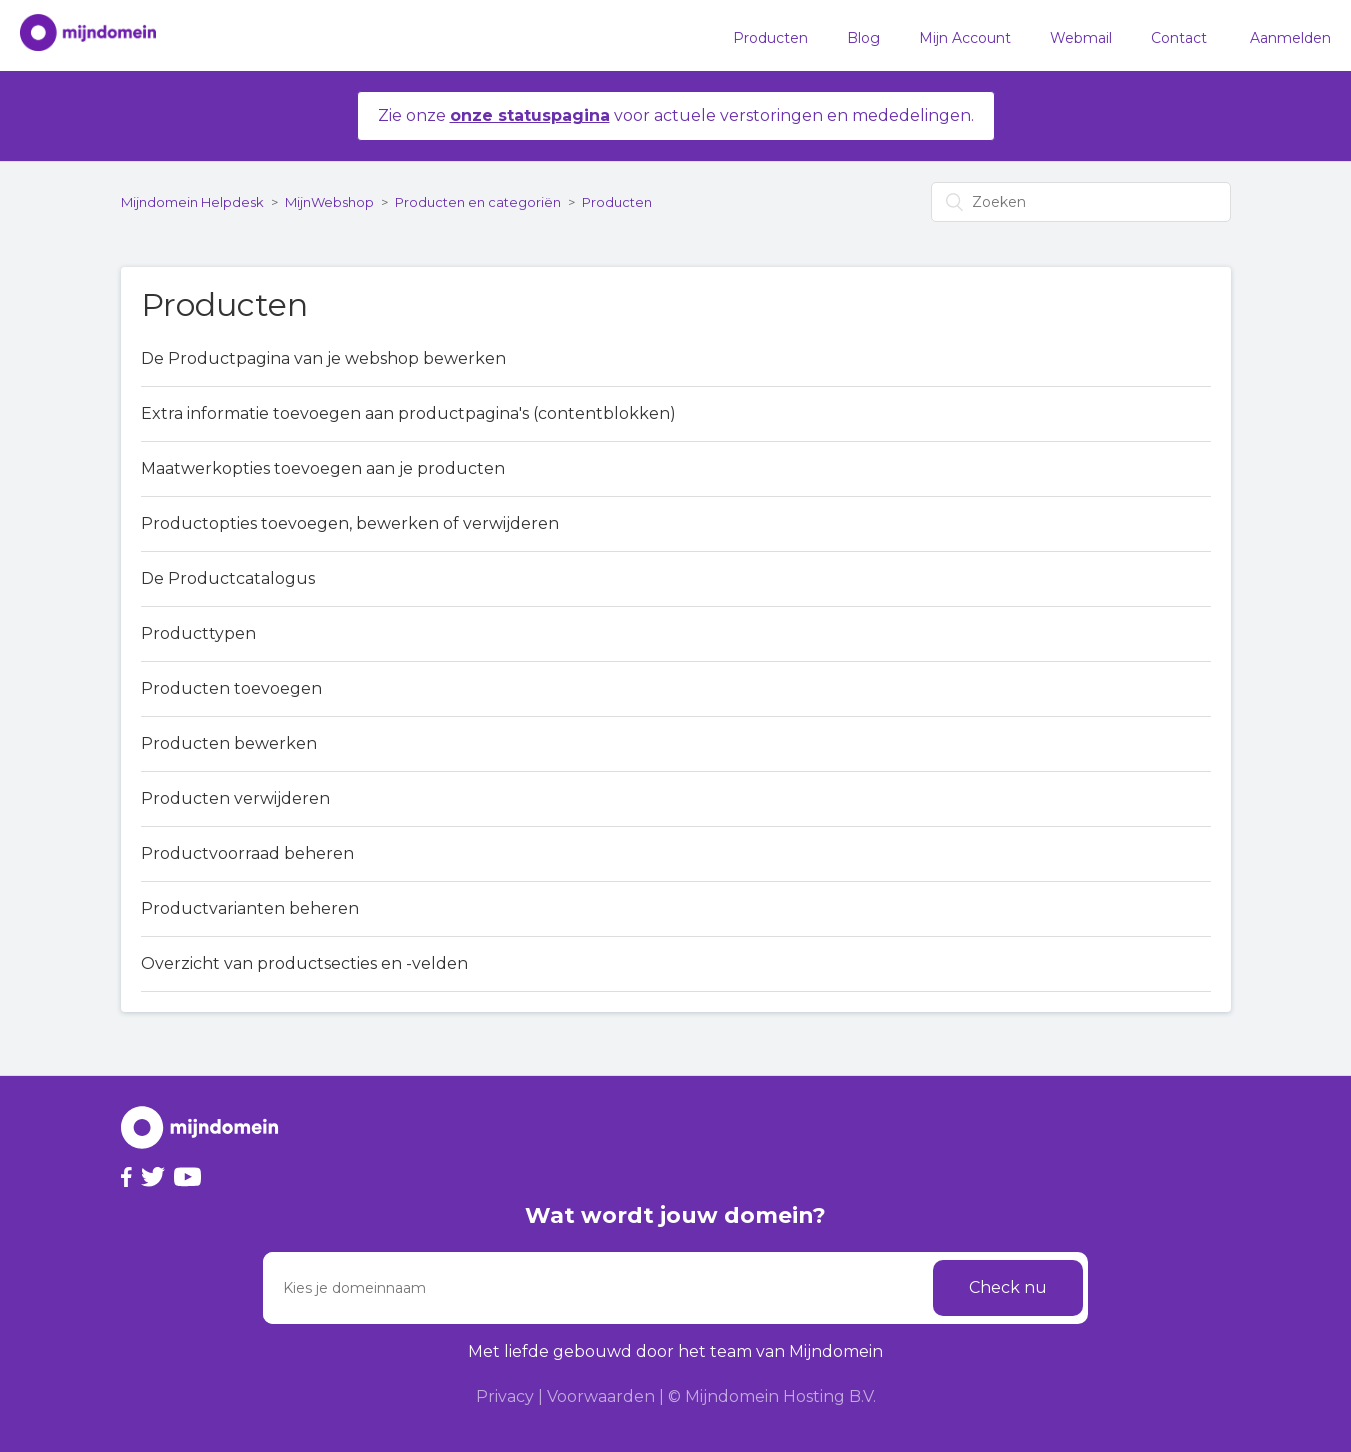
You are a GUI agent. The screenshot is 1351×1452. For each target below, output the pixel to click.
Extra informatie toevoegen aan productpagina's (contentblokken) (408, 413)
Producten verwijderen (235, 798)
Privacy (505, 1396)
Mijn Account (965, 38)
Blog (863, 38)
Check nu (1008, 1287)
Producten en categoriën (478, 202)
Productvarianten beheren (250, 908)
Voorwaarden (601, 1396)
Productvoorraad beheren (247, 853)
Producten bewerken (229, 743)
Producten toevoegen (231, 688)
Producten (770, 38)
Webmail (1081, 38)
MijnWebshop (329, 202)
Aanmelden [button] (1290, 38)
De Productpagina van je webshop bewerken (323, 358)
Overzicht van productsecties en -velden (304, 963)
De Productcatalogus (228, 578)
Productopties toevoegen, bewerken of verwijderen (350, 523)
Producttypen (198, 633)
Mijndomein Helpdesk (192, 202)
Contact (1179, 38)
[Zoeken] (1081, 202)
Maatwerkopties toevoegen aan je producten (323, 468)
